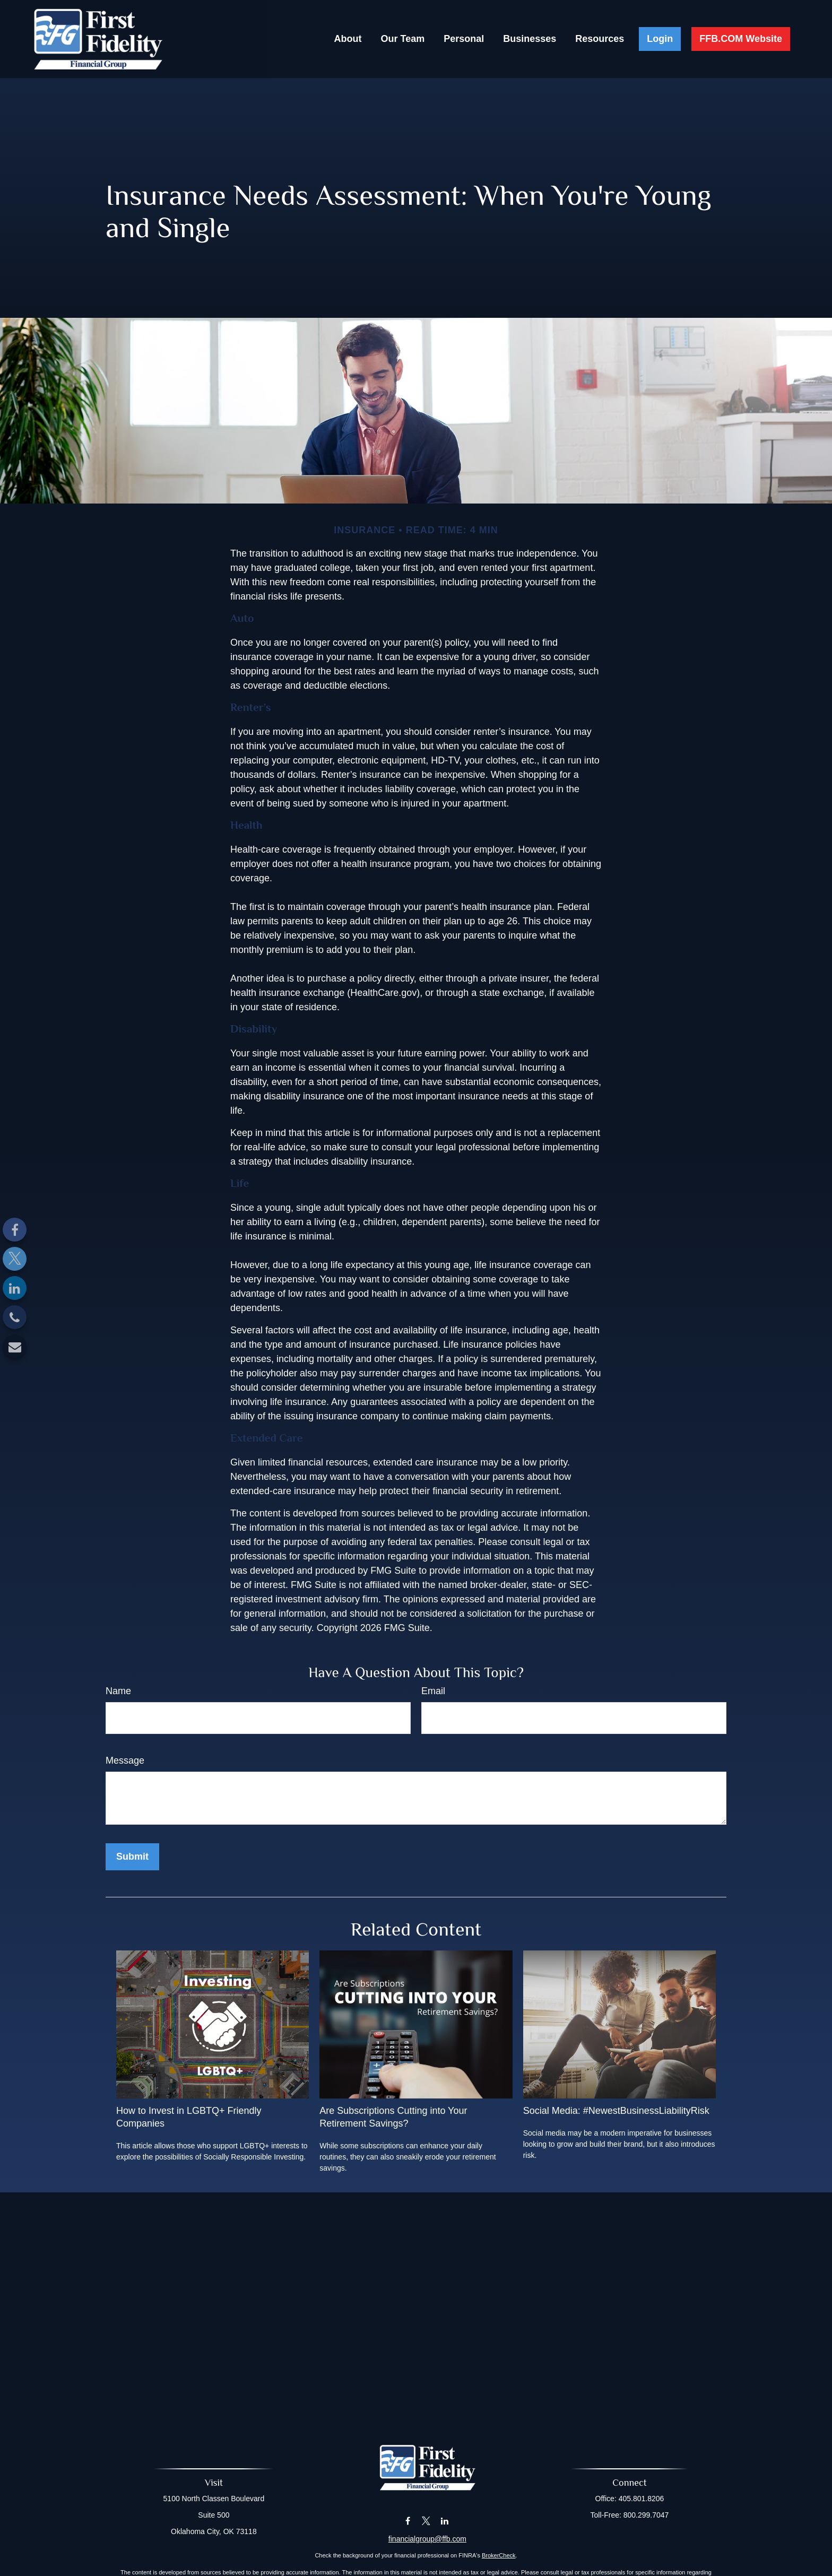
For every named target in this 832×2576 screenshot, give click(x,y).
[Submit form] (132, 1856)
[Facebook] (15, 1230)
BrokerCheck (499, 2555)
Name (118, 1691)
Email (433, 1691)
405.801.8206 (641, 2498)
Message (125, 1760)
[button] (348, 39)
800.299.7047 (646, 2515)
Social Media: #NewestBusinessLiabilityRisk (616, 2110)
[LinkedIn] (15, 1288)
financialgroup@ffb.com (427, 2539)
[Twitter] (15, 1259)
